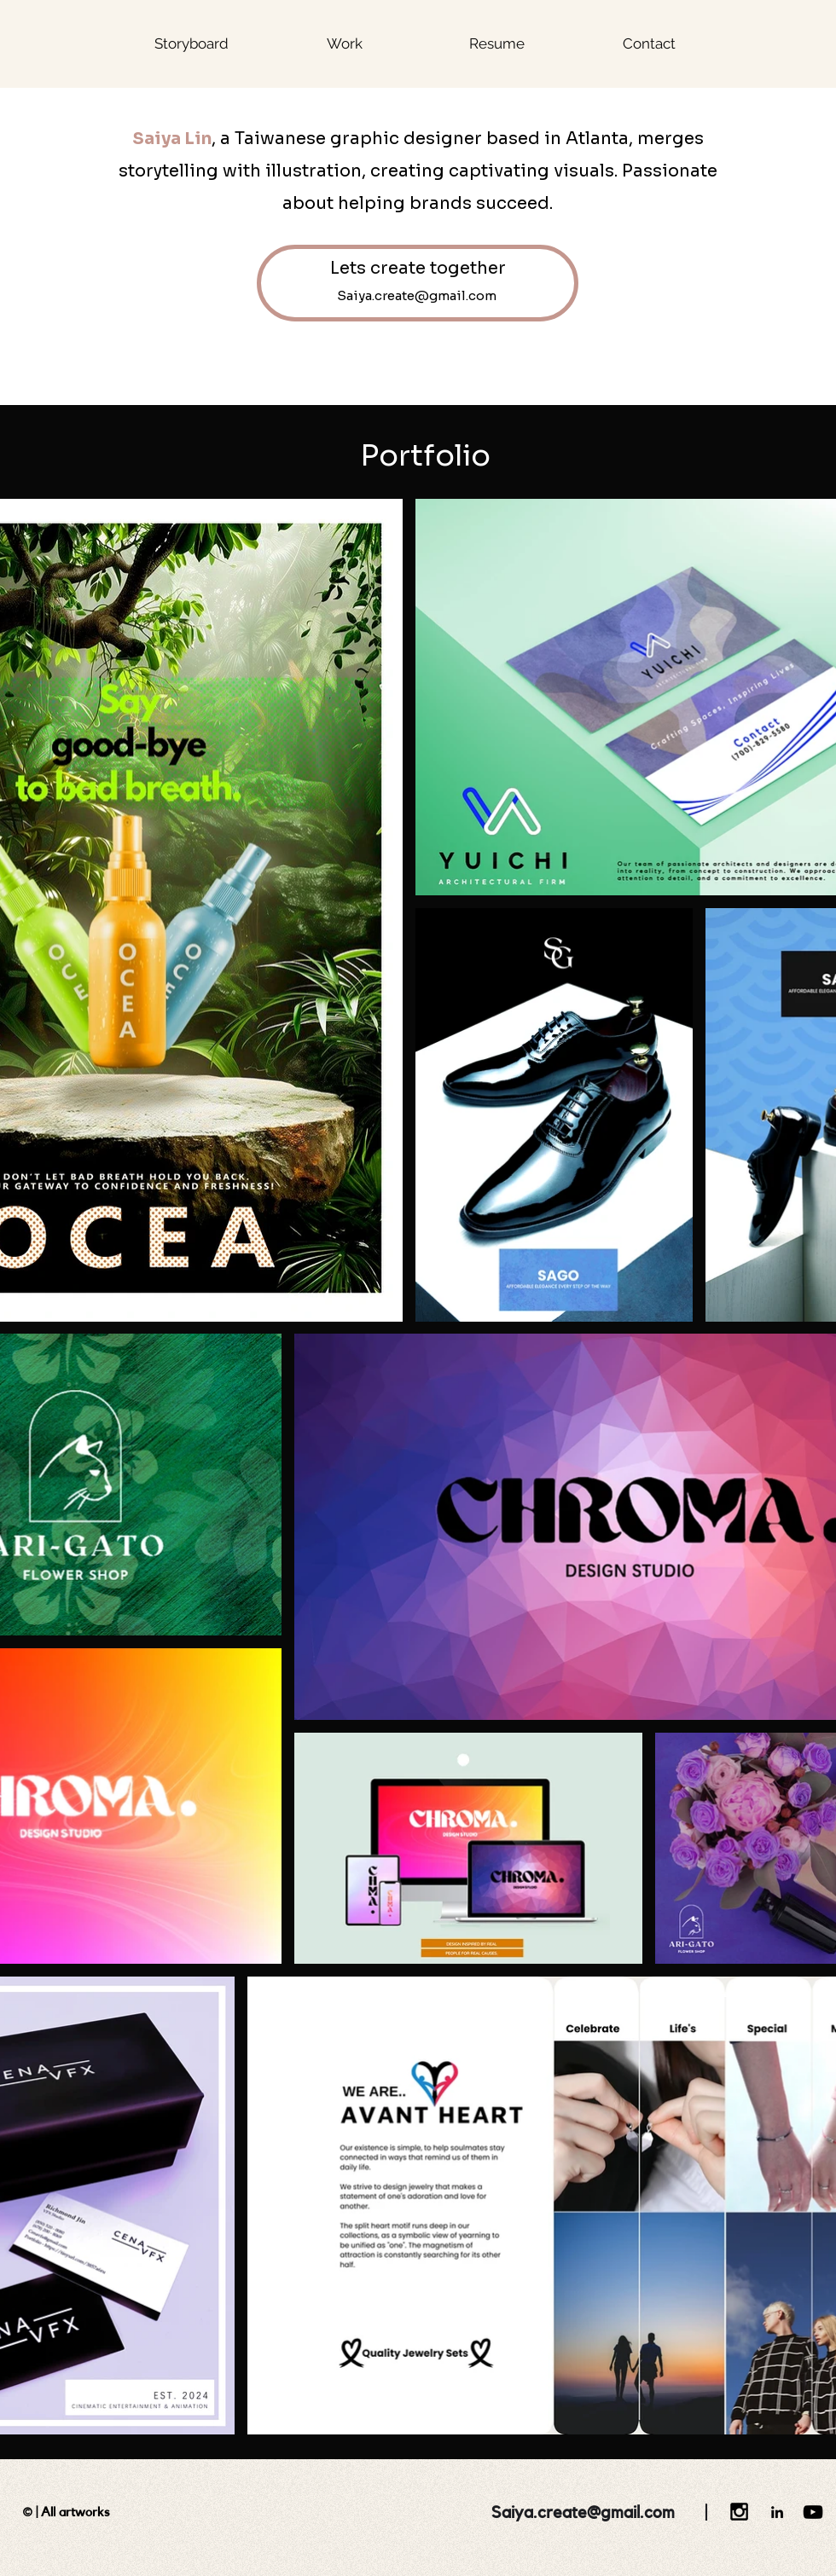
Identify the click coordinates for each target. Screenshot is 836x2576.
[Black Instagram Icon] (739, 2511)
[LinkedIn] (777, 2512)
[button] (344, 43)
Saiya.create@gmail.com (583, 2512)
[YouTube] (813, 2512)
